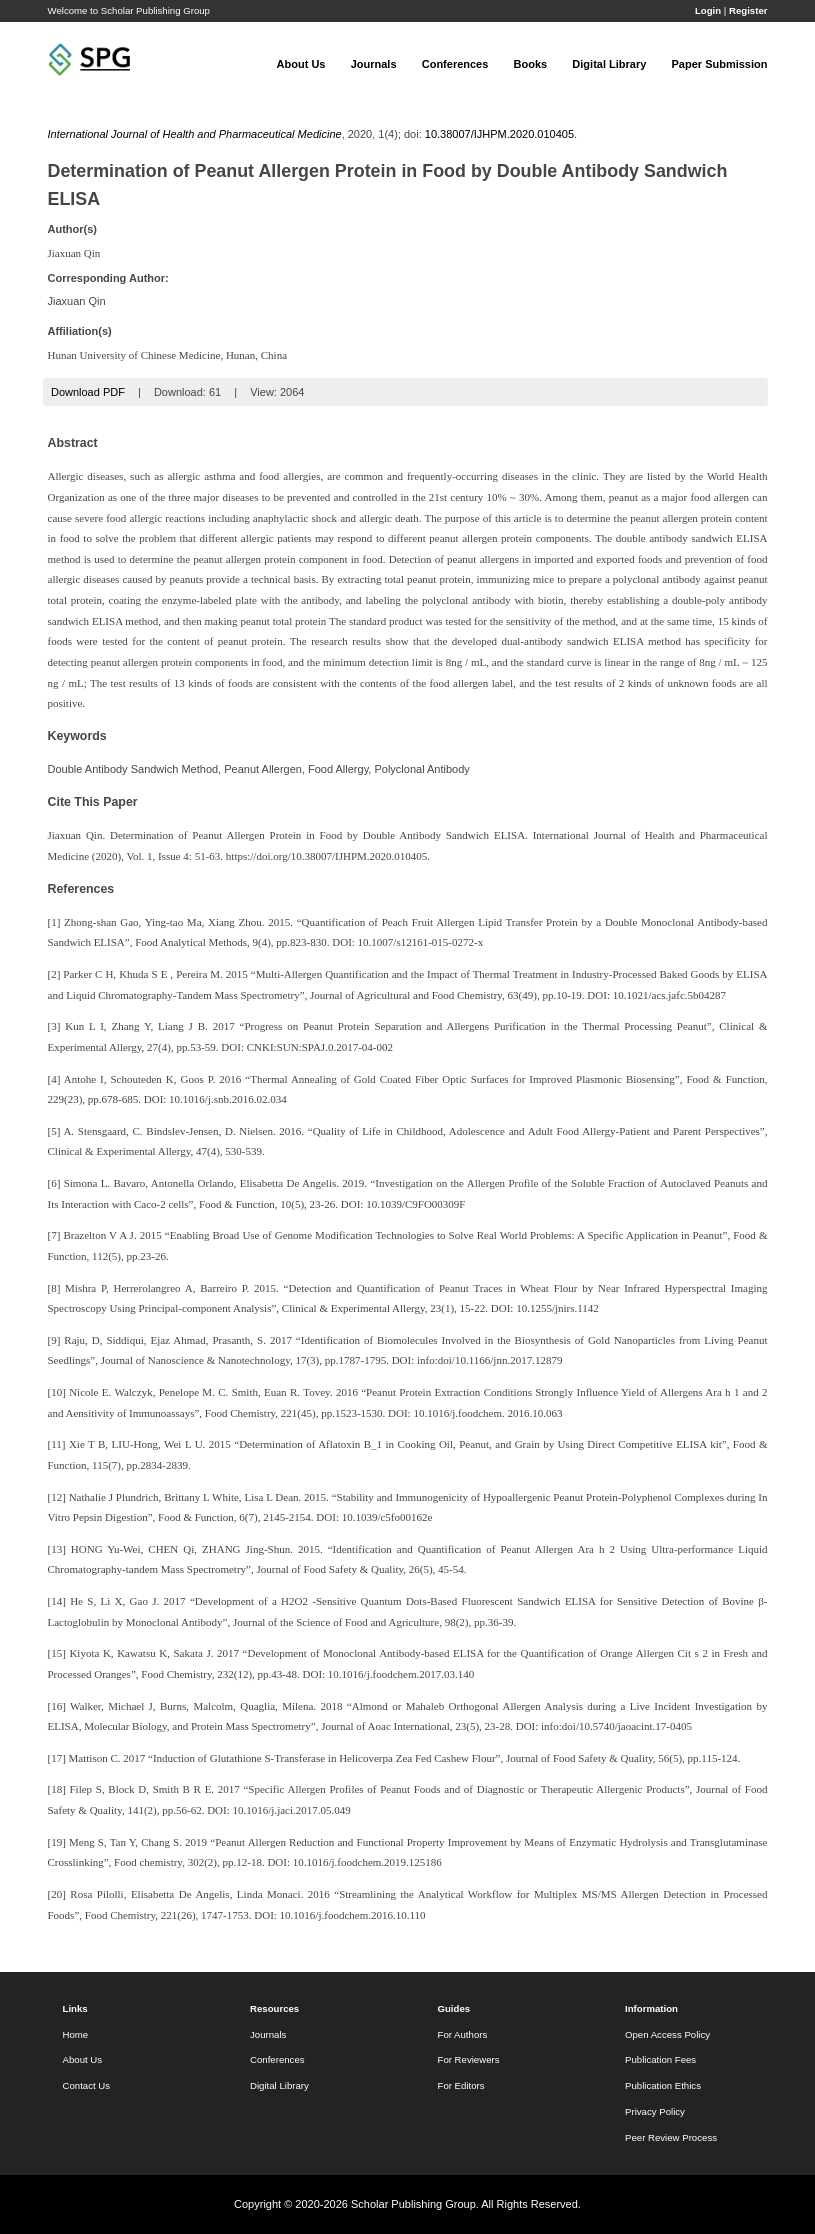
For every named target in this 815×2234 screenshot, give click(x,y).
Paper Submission (720, 64)
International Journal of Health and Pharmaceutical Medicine (195, 134)
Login (708, 10)
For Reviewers (469, 2059)
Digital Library (609, 64)
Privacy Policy (655, 2111)
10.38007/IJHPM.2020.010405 (499, 134)
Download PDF (88, 392)
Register (748, 10)
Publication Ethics (663, 2085)
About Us (301, 64)
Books (531, 64)
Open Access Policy (667, 2034)
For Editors (461, 2085)
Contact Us (87, 2085)
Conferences (455, 64)
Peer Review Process (671, 2137)
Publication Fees (660, 2059)
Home (76, 2034)
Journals (374, 64)
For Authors (463, 2034)
